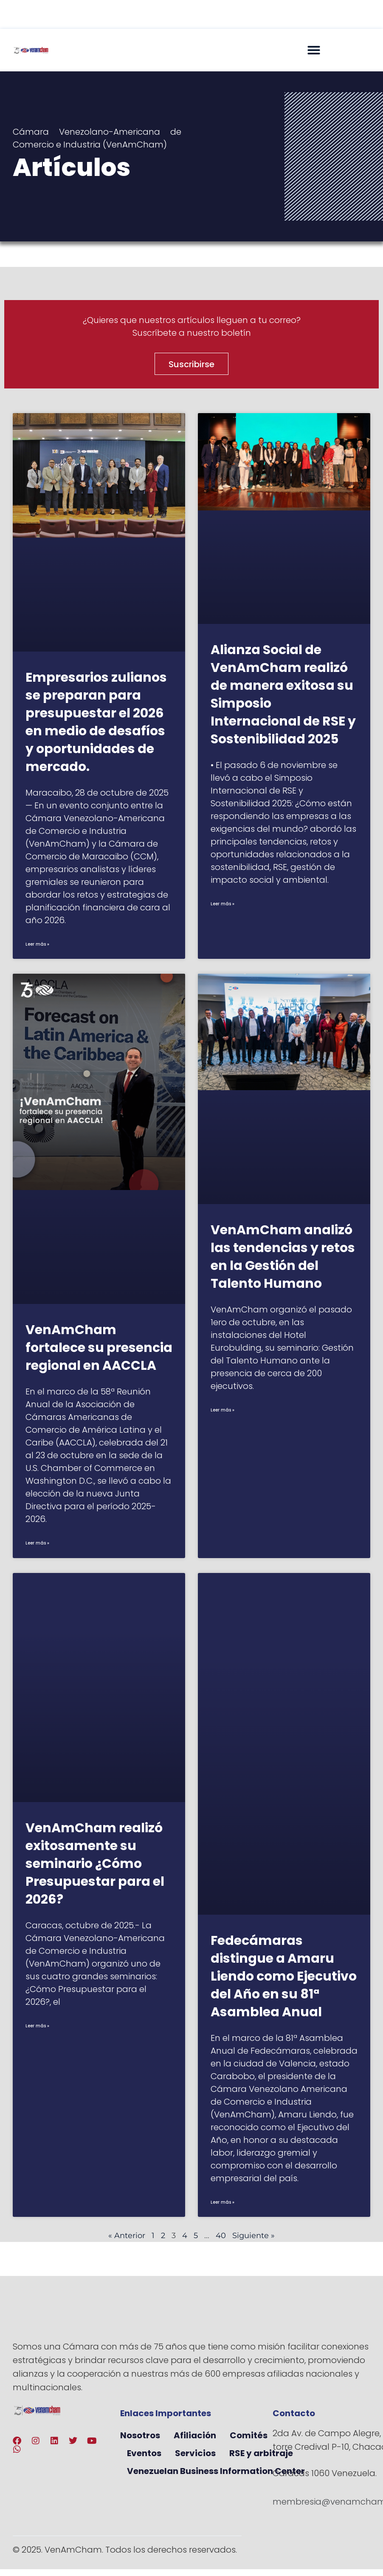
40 (221, 2235)
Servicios (195, 2453)
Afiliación (195, 2435)
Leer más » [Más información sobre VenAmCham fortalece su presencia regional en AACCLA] (37, 1543)
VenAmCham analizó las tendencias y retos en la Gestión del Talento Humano (283, 1256)
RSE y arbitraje (261, 2453)
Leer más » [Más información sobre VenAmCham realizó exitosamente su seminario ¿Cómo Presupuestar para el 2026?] (37, 2026)
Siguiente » (253, 2235)
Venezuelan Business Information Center (216, 2471)
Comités (249, 2435)
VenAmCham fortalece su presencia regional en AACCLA (98, 1347)
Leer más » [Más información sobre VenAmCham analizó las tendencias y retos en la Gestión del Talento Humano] (222, 1410)
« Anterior (126, 2235)
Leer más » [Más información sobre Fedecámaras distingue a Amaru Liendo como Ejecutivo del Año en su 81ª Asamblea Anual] (222, 2202)
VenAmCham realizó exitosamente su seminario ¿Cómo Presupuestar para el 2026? (94, 1863)
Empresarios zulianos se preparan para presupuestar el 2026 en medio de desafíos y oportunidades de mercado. (96, 722)
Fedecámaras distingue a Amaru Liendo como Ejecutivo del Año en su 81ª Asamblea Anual (284, 1976)
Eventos (144, 2453)
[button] (314, 50)
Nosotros (140, 2435)
